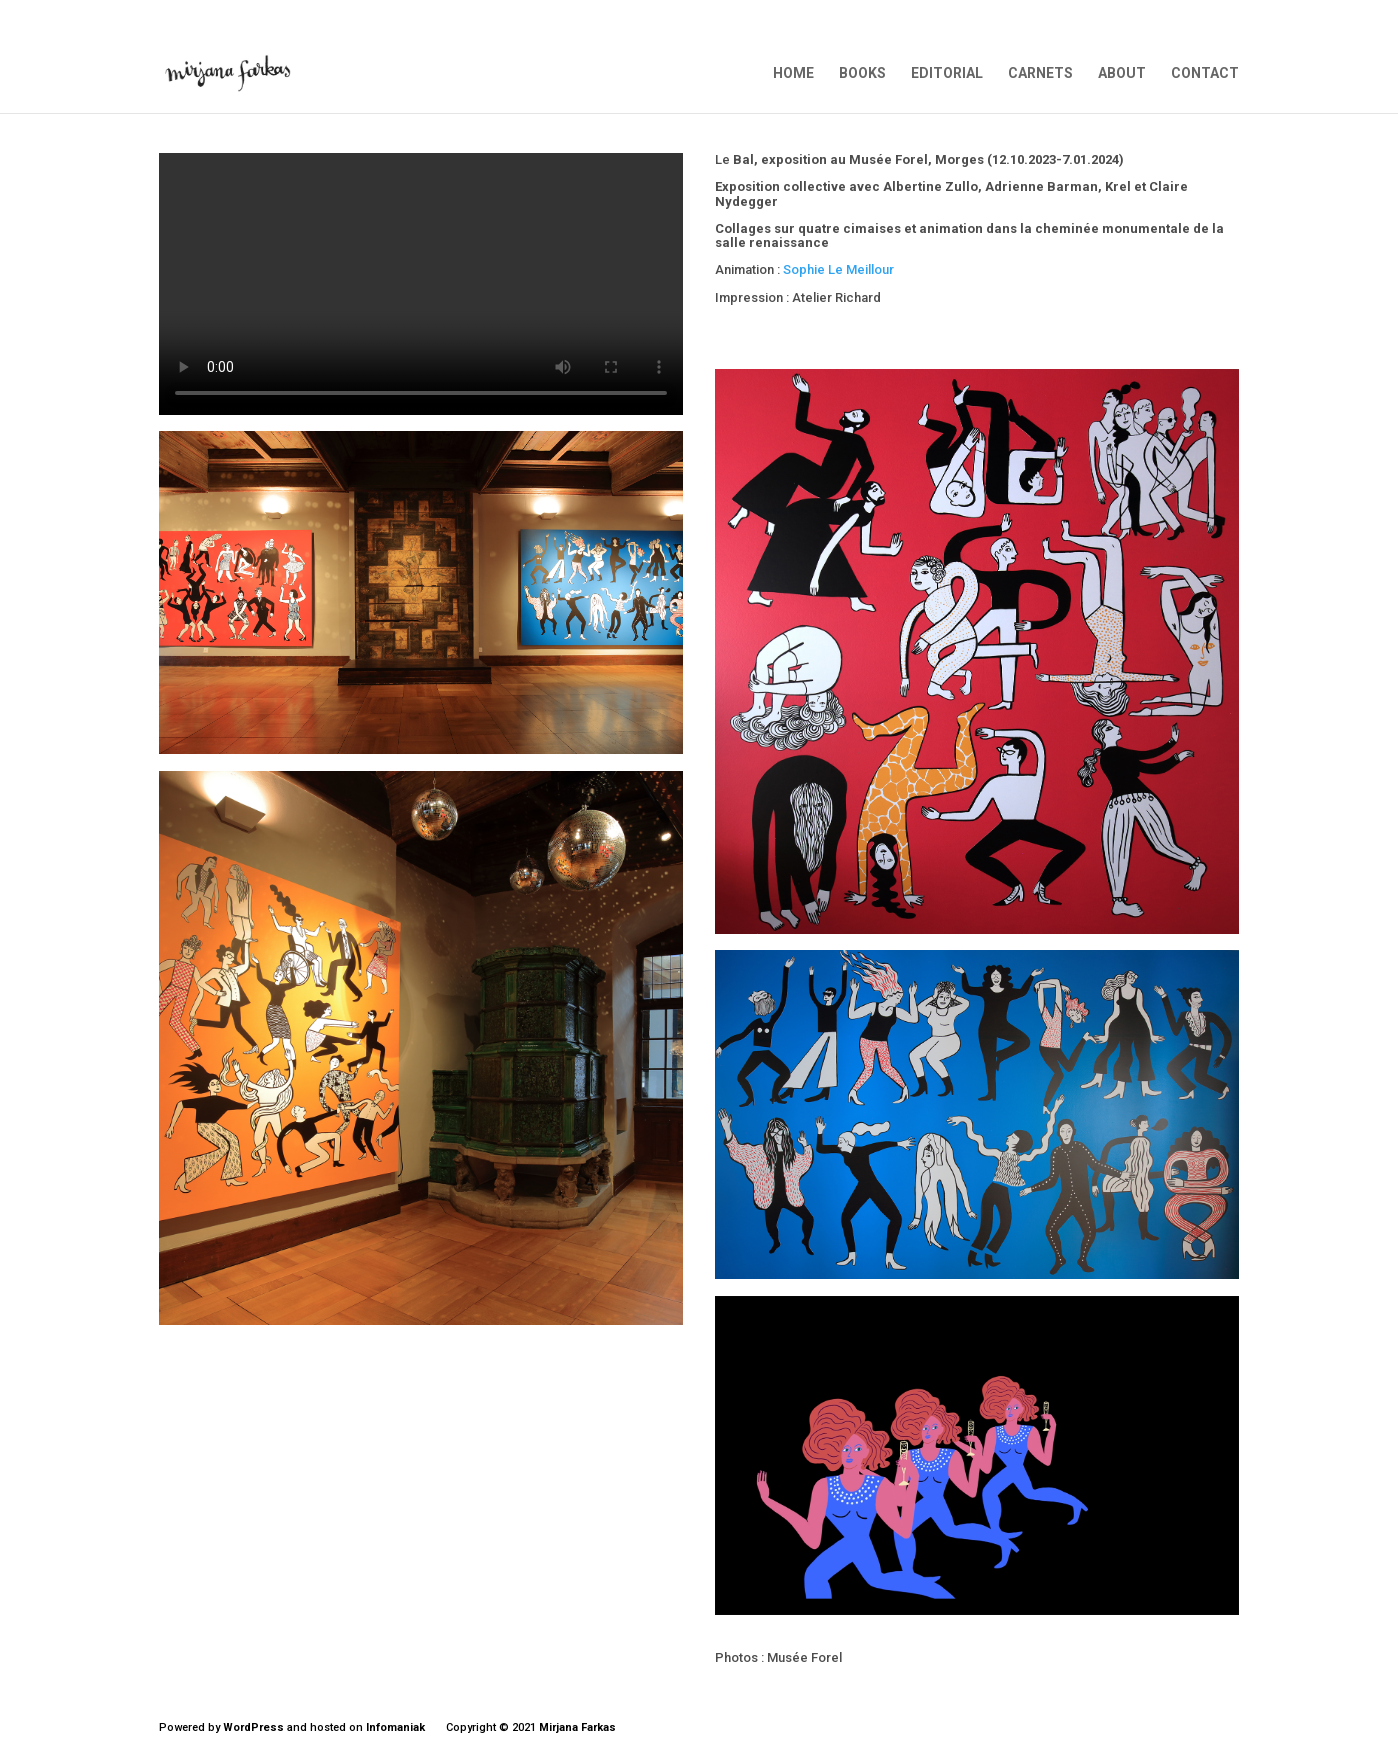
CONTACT (1205, 73)
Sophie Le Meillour (838, 269)
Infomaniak (395, 1727)
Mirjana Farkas (577, 1727)
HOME (793, 73)
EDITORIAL (947, 73)
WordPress (253, 1727)
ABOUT (1122, 73)
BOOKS (862, 73)
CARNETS (1040, 73)
